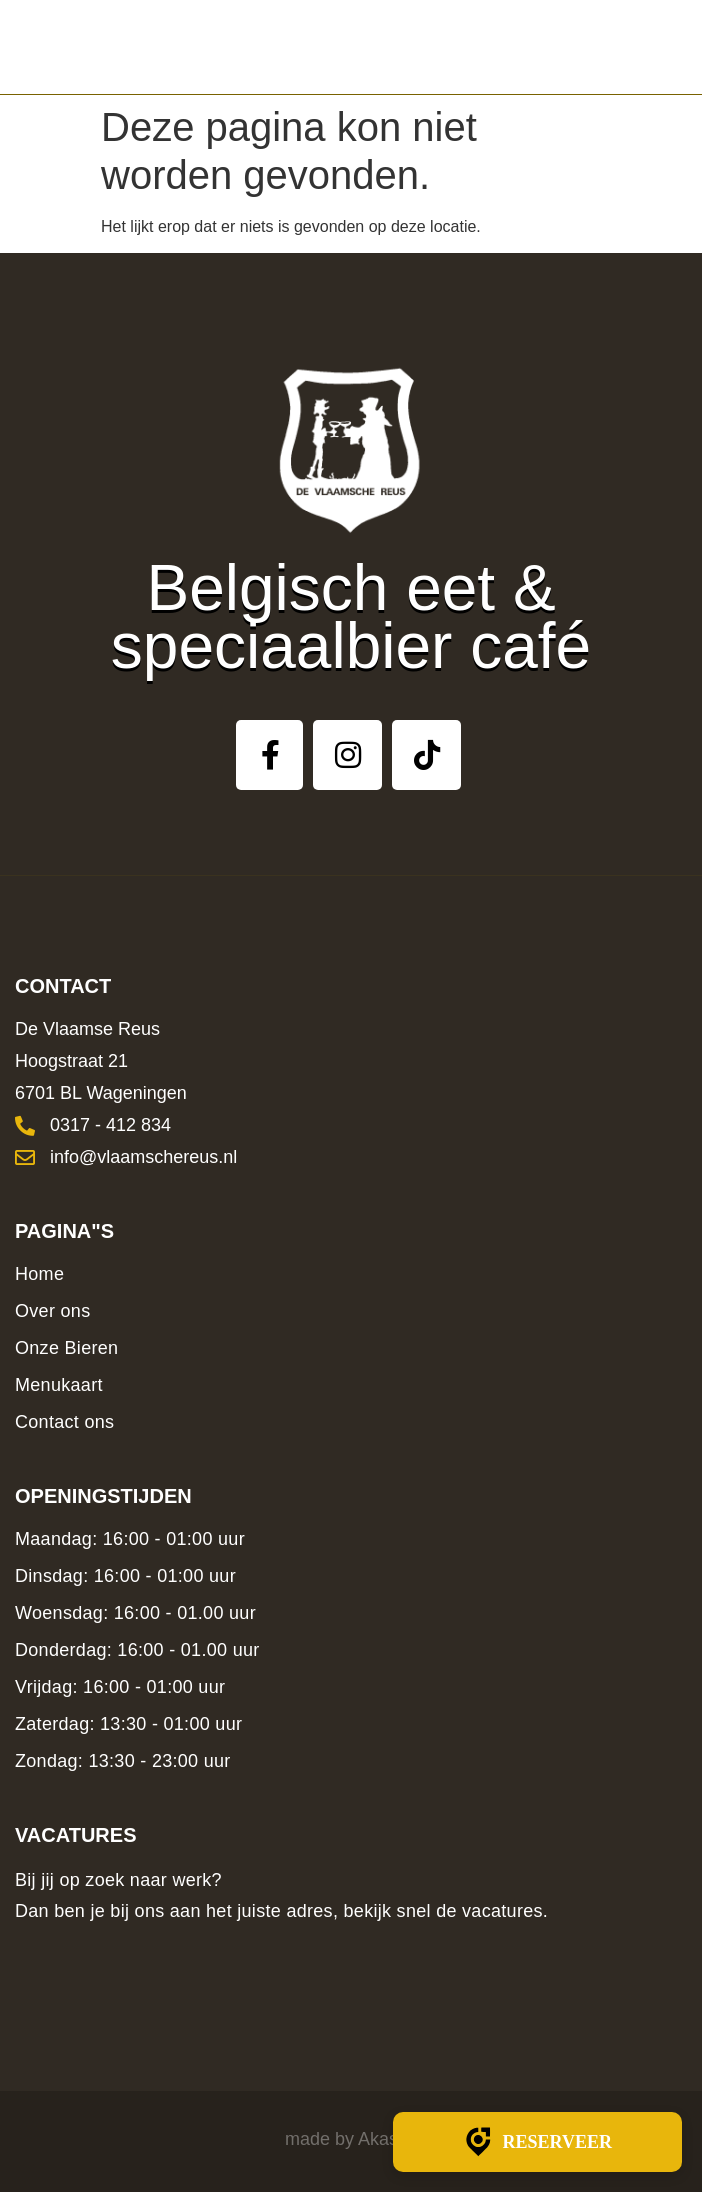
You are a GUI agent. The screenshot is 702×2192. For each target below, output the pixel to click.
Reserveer (537, 2142)
